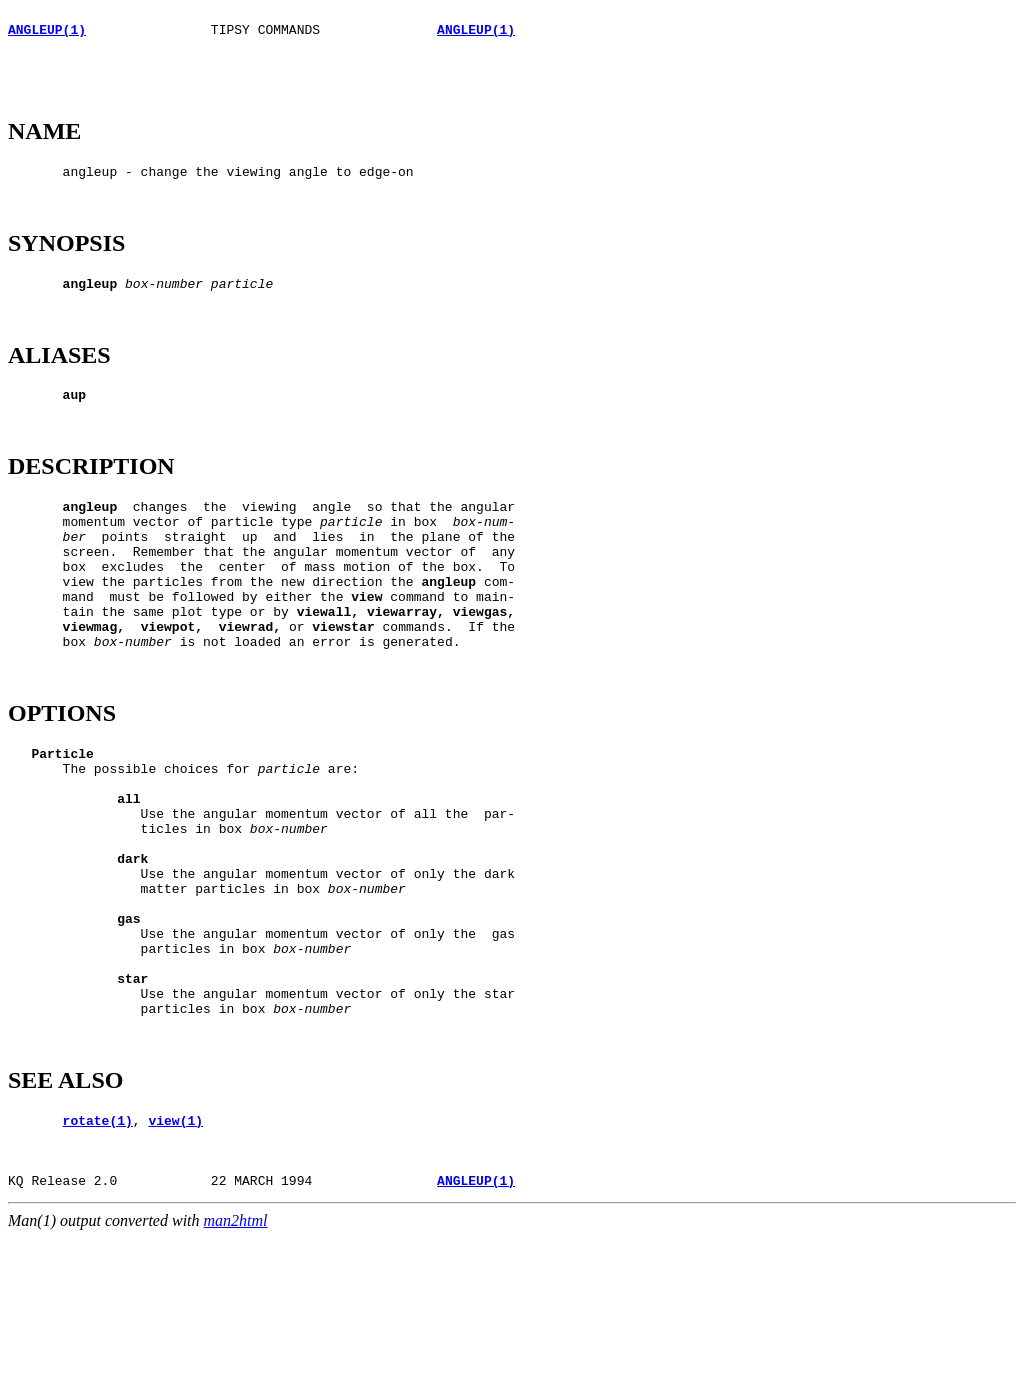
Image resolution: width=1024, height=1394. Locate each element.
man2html (236, 1376)
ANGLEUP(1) (47, 35)
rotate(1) (98, 1264)
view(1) (175, 1264)
